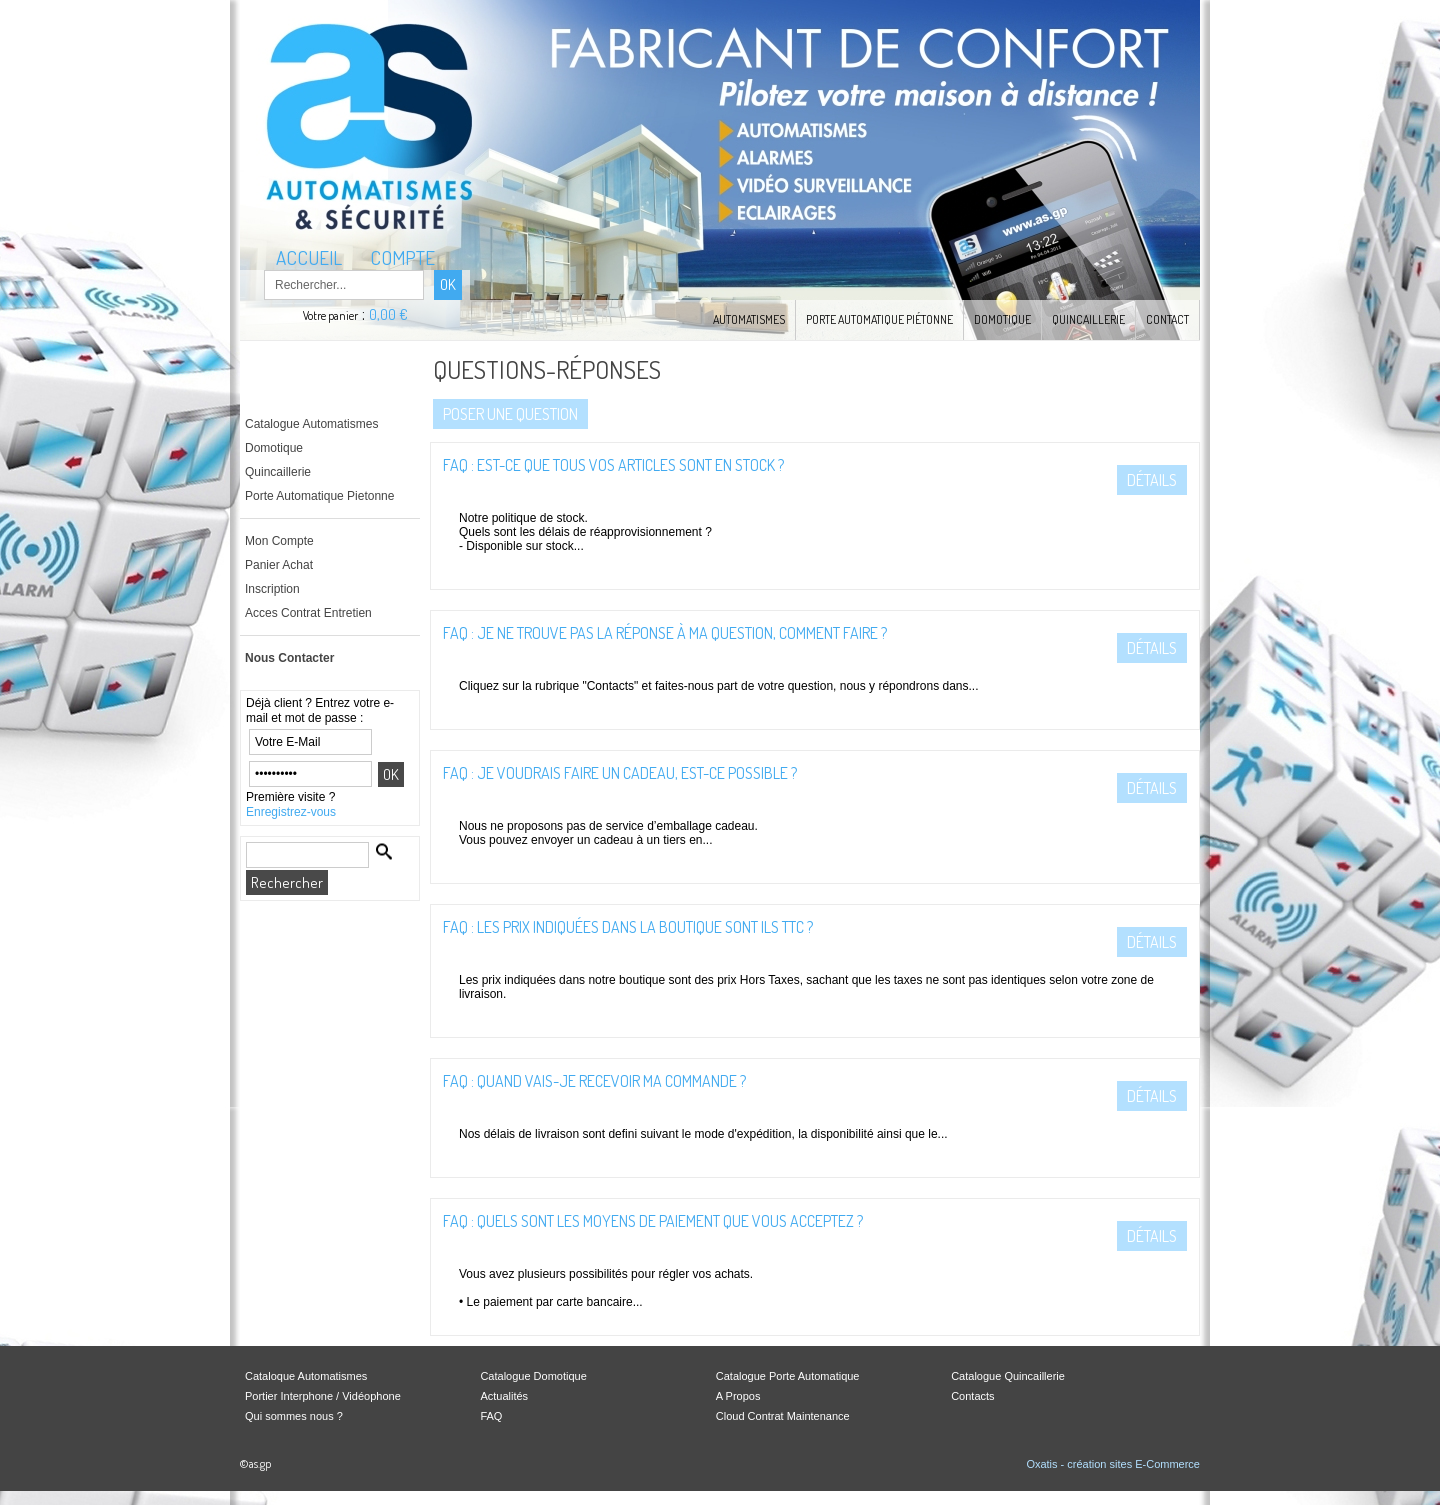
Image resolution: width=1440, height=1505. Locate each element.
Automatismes (749, 319)
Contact (1167, 319)
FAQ (491, 1416)
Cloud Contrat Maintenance (783, 1416)
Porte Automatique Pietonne (319, 496)
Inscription (272, 589)
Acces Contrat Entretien (308, 613)
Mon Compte (279, 541)
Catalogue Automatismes (311, 424)
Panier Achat (279, 565)
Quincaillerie (1088, 319)
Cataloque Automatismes (306, 1376)
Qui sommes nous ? (294, 1416)
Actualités (504, 1396)
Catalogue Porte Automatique (788, 1376)
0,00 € (388, 314)
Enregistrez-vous (291, 812)
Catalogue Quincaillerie (1008, 1376)
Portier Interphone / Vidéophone (323, 1396)
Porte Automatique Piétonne (879, 319)
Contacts (972, 1396)
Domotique (1002, 319)
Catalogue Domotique (533, 1376)
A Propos (738, 1396)
